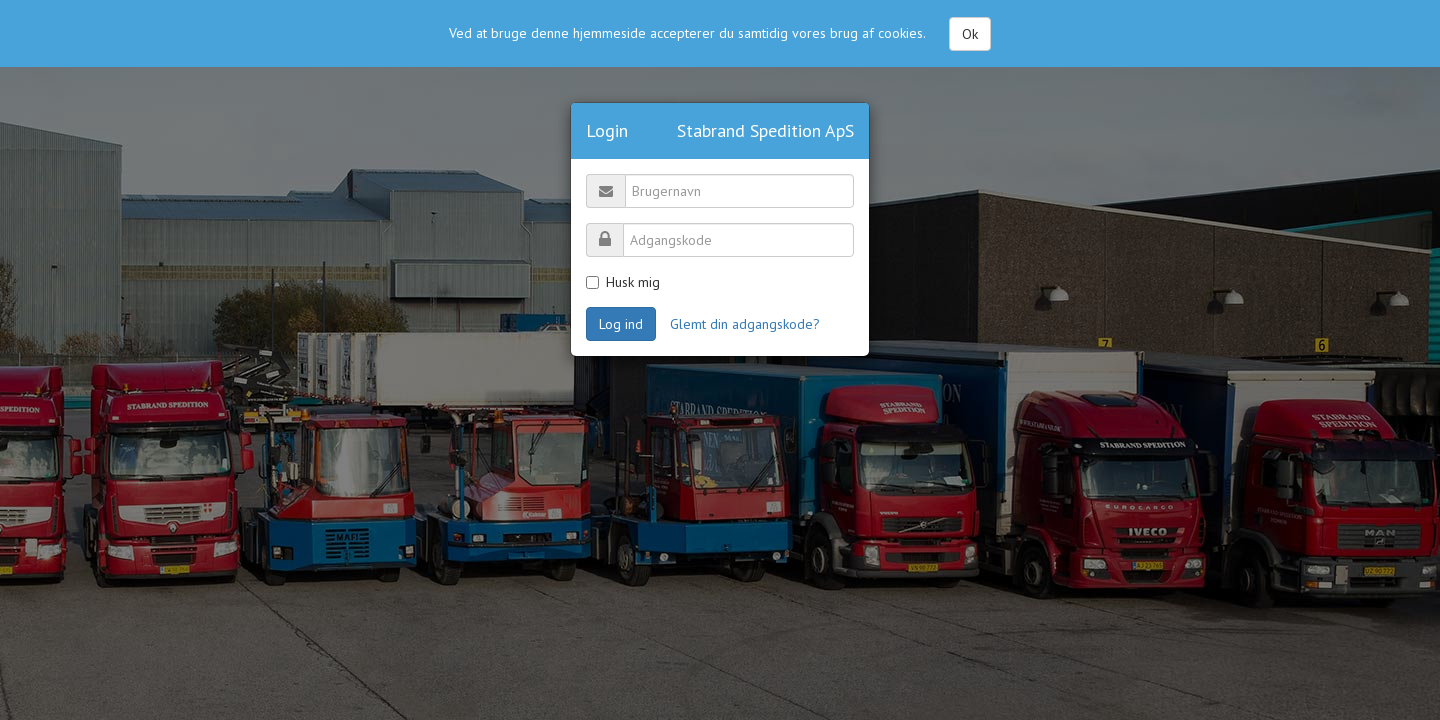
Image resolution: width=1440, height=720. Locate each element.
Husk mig (623, 282)
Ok (970, 32)
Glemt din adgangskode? (745, 324)
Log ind (621, 324)
